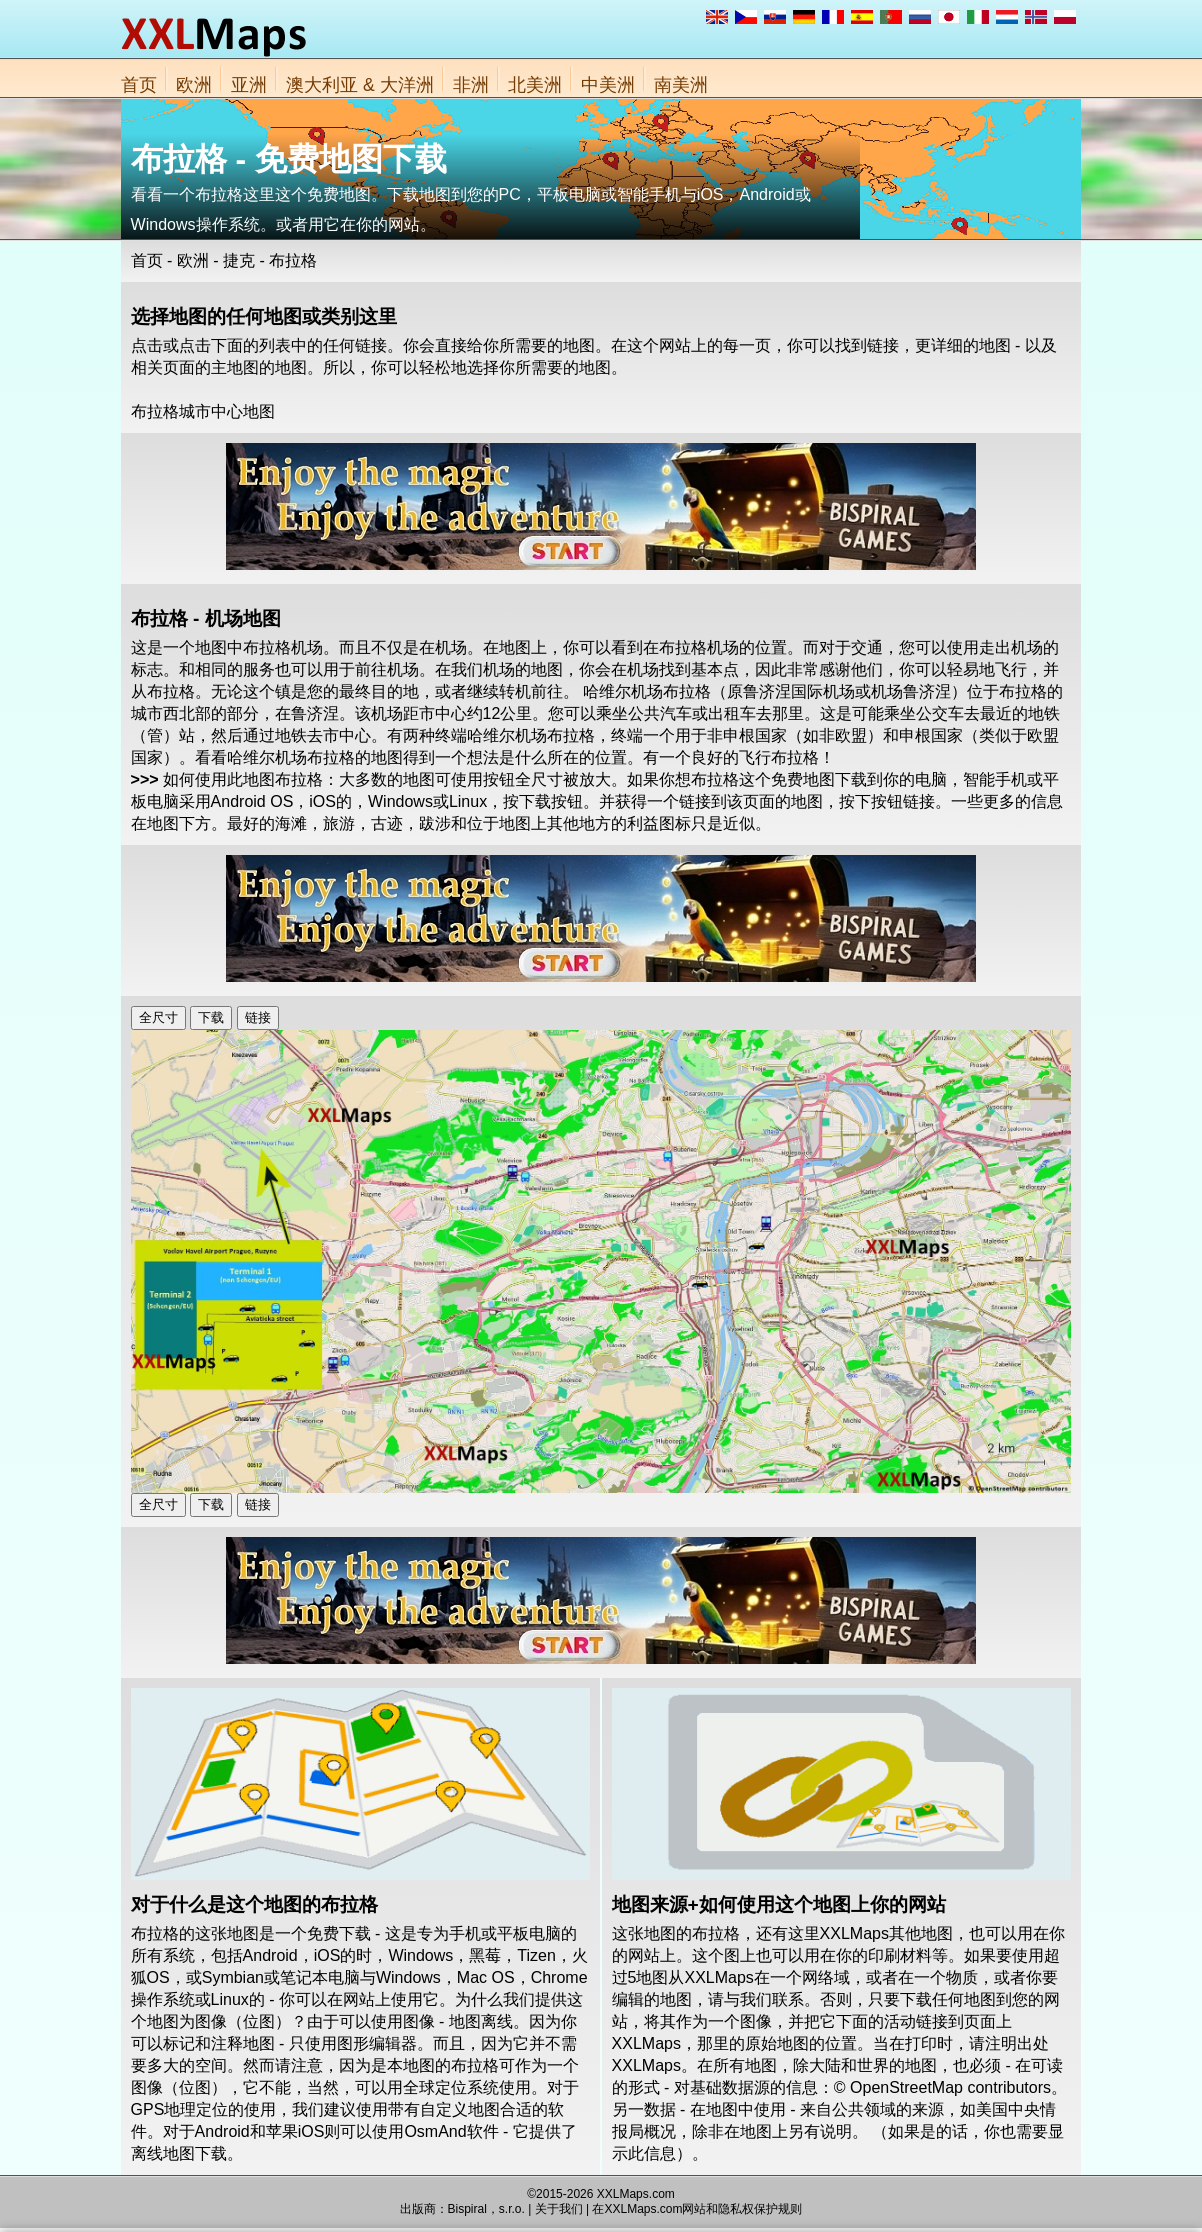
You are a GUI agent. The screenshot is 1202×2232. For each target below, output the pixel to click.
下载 (211, 1017)
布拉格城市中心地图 (203, 411)
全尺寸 (158, 1017)
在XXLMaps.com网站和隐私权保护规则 (697, 2209)
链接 (258, 1017)
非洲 (471, 85)
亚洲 (249, 85)
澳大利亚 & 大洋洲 (360, 85)
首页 (139, 85)
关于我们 (559, 2209)
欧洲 (194, 85)
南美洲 (681, 85)
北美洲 (535, 85)
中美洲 (608, 85)
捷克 (239, 260)
